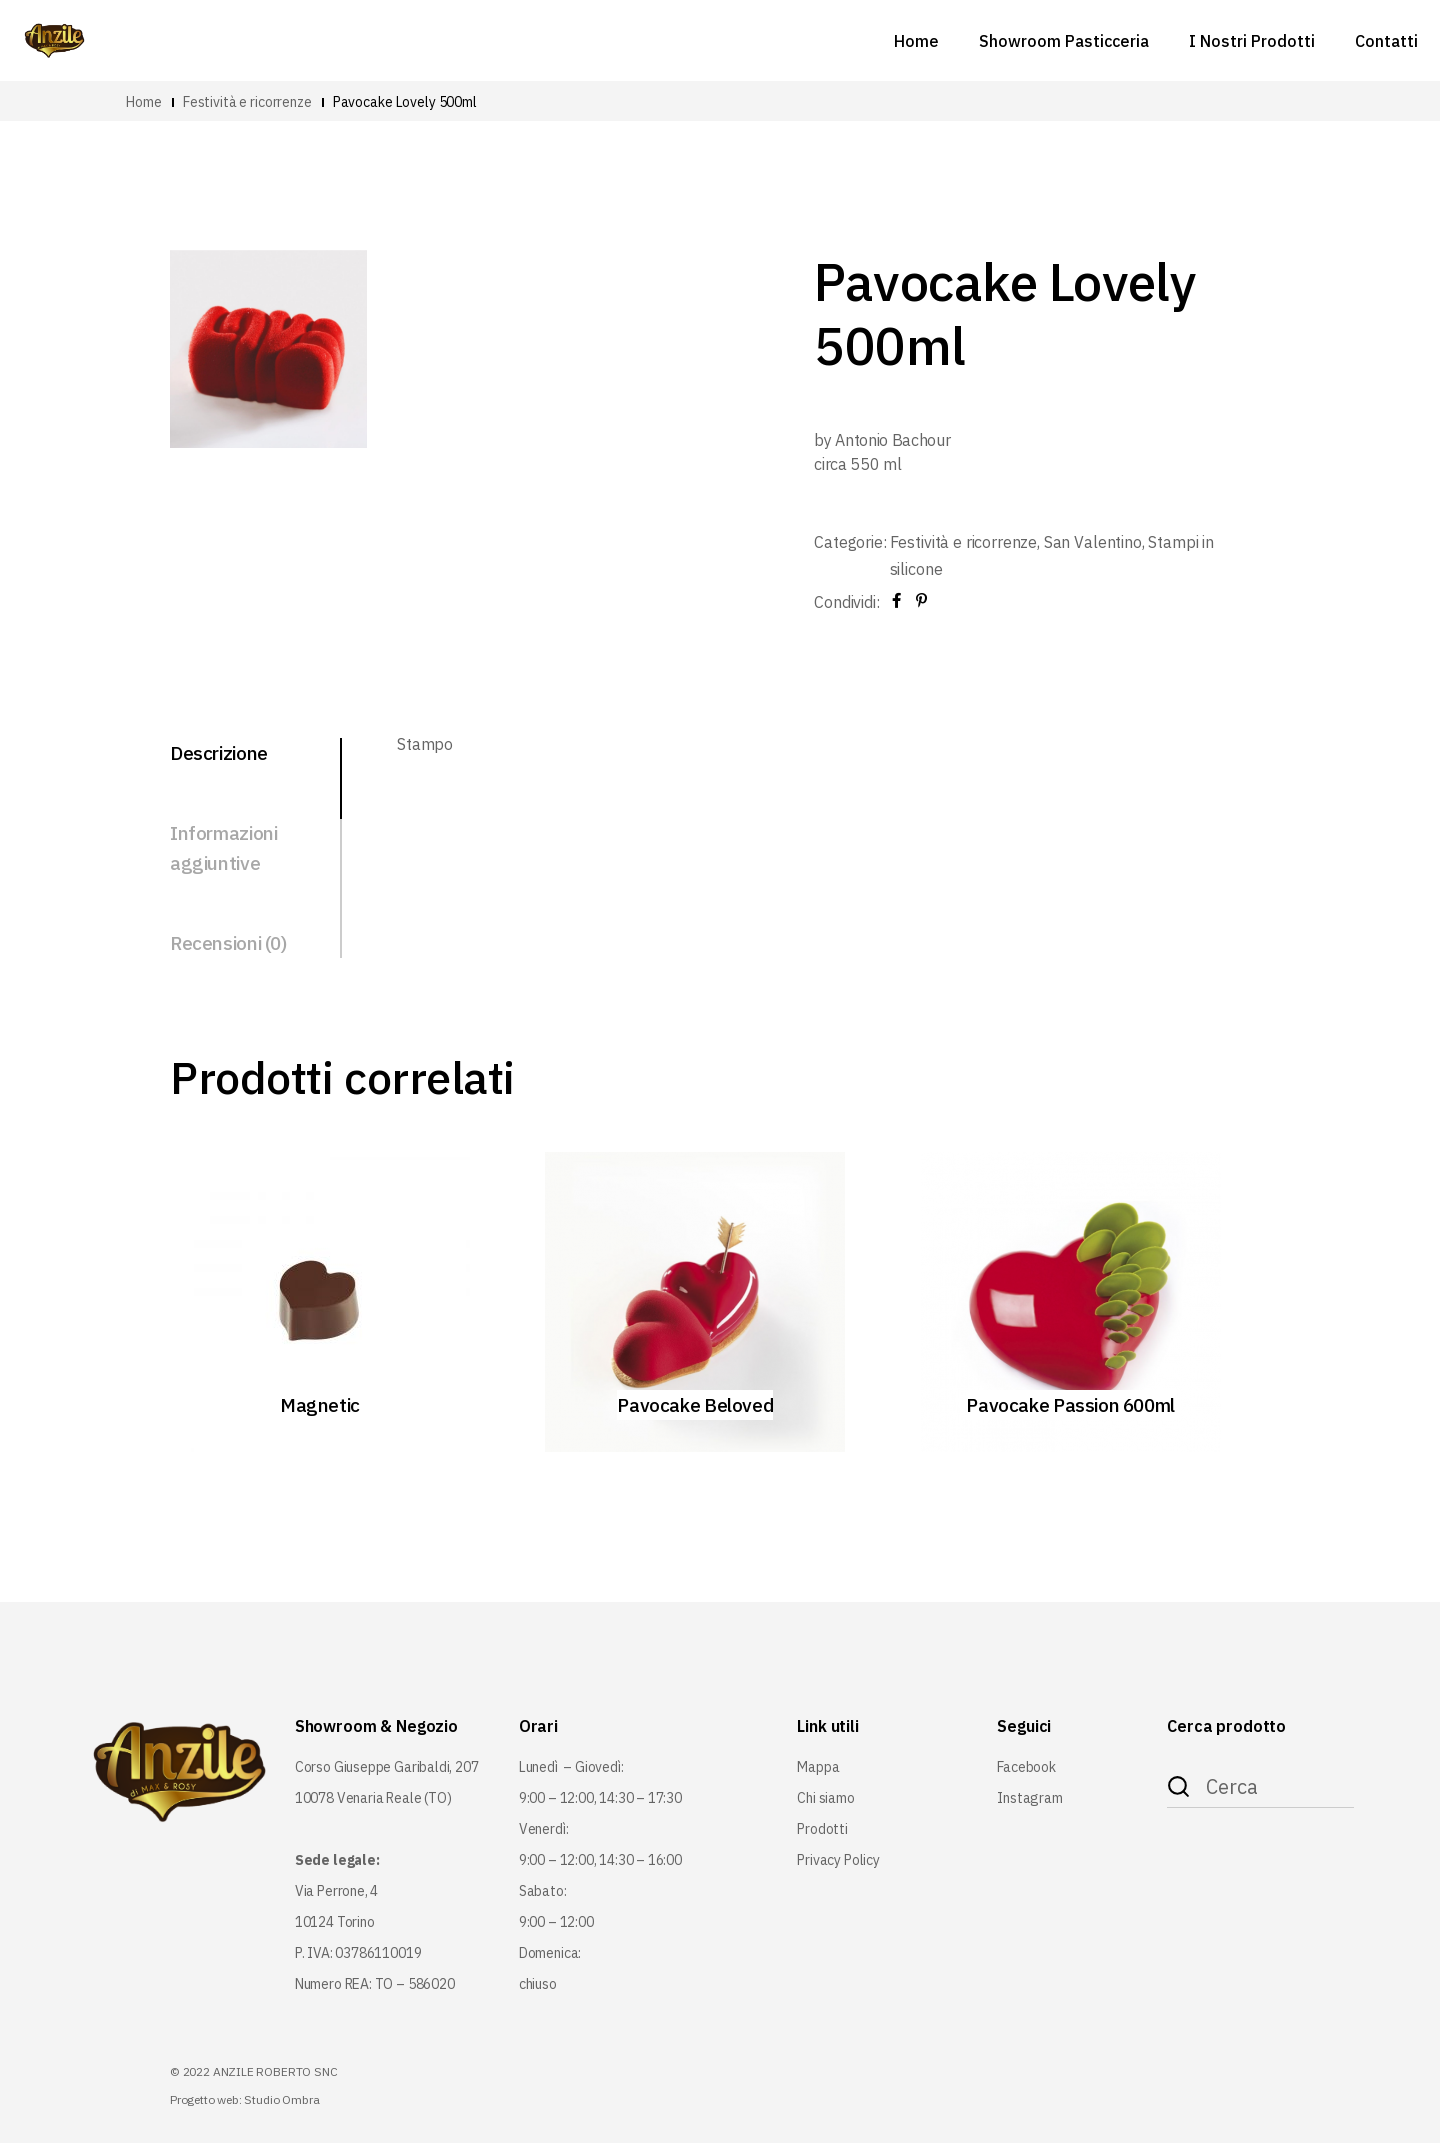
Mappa (818, 1767)
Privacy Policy (838, 1860)
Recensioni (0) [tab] (228, 943)
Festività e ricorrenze (963, 542)
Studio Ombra (281, 2099)
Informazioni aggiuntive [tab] (223, 848)
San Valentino (1093, 542)
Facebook (1026, 1767)
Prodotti (822, 1829)
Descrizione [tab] (219, 753)
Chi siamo (825, 1798)
